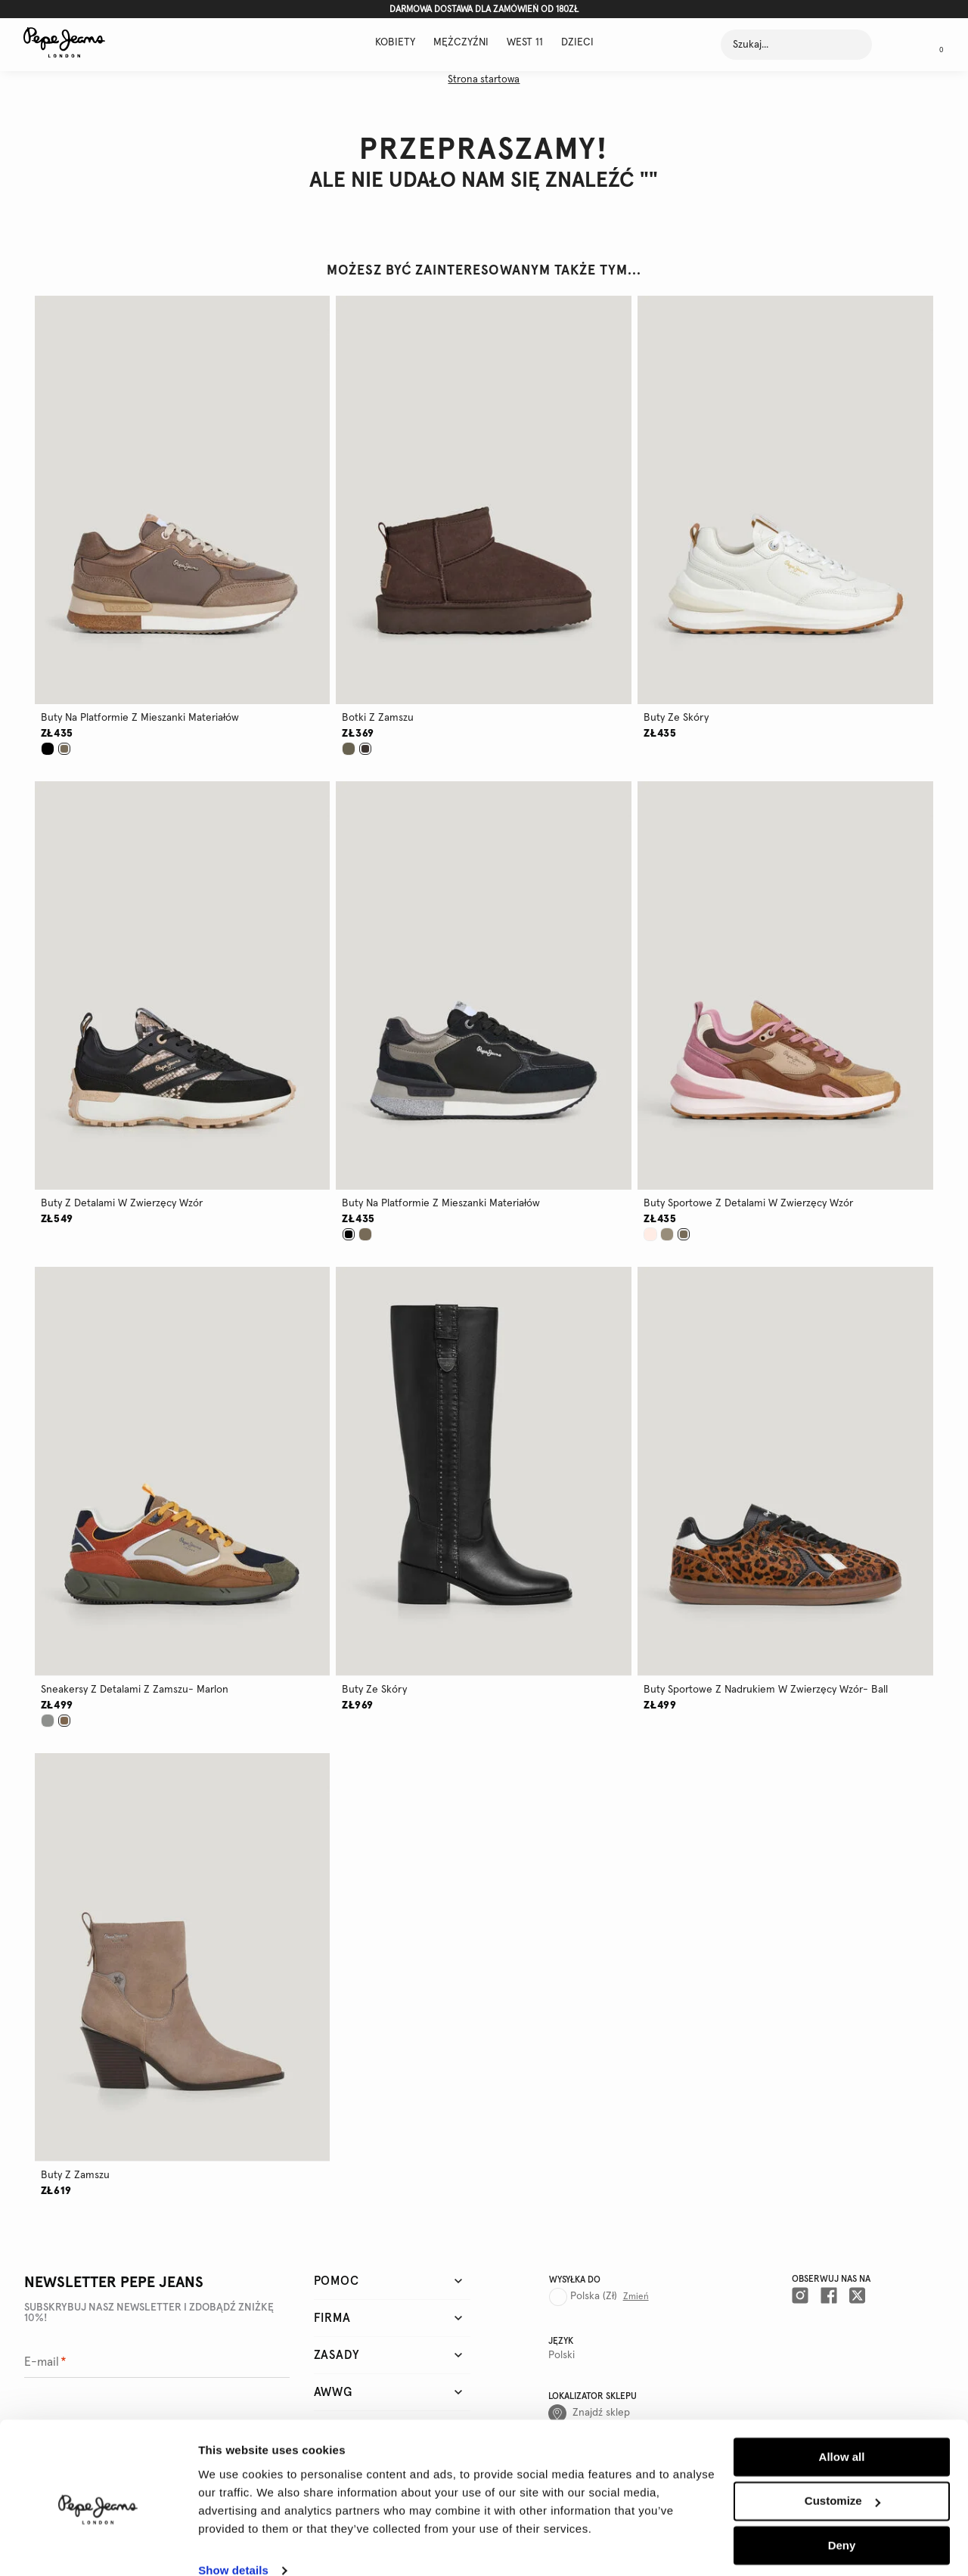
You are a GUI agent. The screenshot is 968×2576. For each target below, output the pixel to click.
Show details (233, 2546)
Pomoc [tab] (336, 2281)
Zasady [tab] (337, 2355)
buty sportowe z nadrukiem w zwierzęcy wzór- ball (766, 1689)
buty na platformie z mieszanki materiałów (140, 717)
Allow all (842, 2432)
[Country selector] (599, 2291)
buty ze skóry (676, 717)
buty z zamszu (75, 2175)
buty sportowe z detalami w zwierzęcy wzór (748, 1203)
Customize (842, 2477)
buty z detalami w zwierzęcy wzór (122, 1203)
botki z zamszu (378, 717)
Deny (842, 2521)
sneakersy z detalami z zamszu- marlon (134, 1689)
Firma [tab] (332, 2318)
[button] (182, 500)
